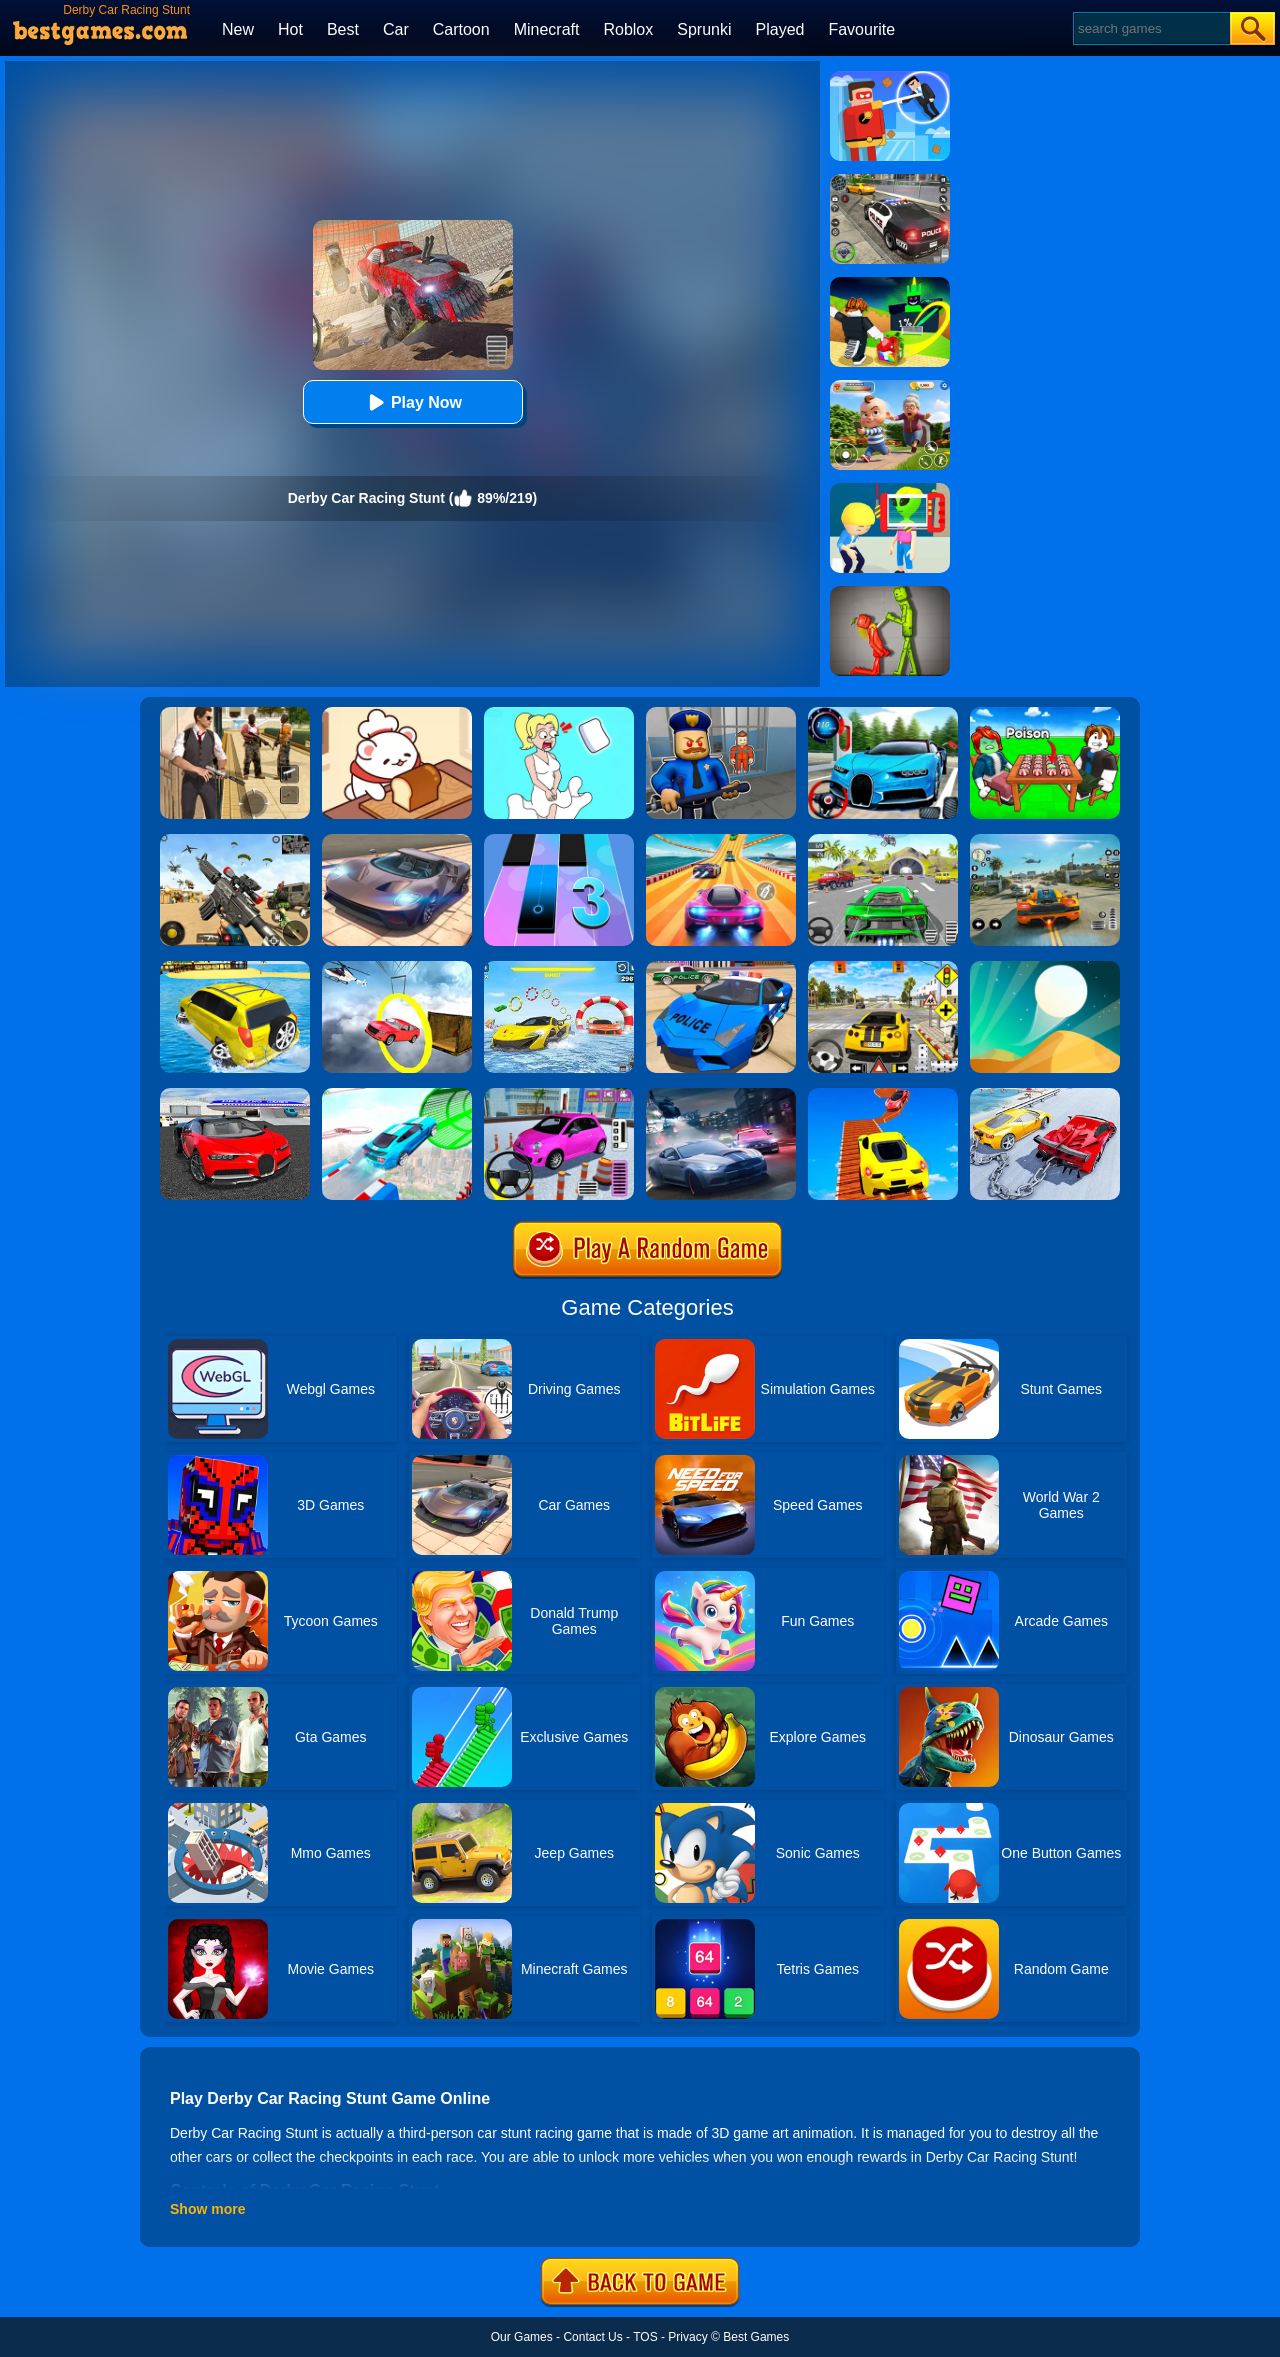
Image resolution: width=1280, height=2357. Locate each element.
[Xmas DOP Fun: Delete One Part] (559, 714)
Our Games (522, 2337)
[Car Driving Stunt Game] (235, 1095)
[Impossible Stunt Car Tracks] (397, 968)
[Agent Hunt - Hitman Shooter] (235, 714)
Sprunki (704, 29)
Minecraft (547, 29)
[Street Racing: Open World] (1045, 841)
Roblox (628, 29)
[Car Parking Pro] (559, 1095)
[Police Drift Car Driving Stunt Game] (721, 968)
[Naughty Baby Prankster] (890, 387)
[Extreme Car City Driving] (883, 841)
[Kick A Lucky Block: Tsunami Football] (890, 284)
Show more (207, 2209)
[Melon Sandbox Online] (890, 593)
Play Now (412, 402)
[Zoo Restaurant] (397, 714)
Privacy (687, 2337)
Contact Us (592, 2337)
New (238, 29)
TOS (645, 2337)
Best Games (756, 2337)
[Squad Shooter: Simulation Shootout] (235, 841)
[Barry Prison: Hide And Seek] (721, 714)
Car (396, 29)
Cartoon (461, 29)
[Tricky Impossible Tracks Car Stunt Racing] (883, 1095)
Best (343, 29)
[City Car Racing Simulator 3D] (721, 1095)
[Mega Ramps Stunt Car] (397, 1095)
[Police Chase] (890, 181)
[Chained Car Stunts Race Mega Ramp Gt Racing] (1045, 1095)
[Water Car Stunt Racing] (559, 968)
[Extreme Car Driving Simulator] (397, 841)
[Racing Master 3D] (721, 841)
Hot (290, 29)
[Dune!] (1045, 968)
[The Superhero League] (890, 78)
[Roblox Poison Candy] (1045, 714)
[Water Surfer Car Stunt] (235, 968)
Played (780, 29)
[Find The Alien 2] (890, 490)
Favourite (861, 29)
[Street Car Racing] (883, 714)
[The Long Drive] (883, 968)
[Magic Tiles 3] (559, 841)
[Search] (1150, 28)
